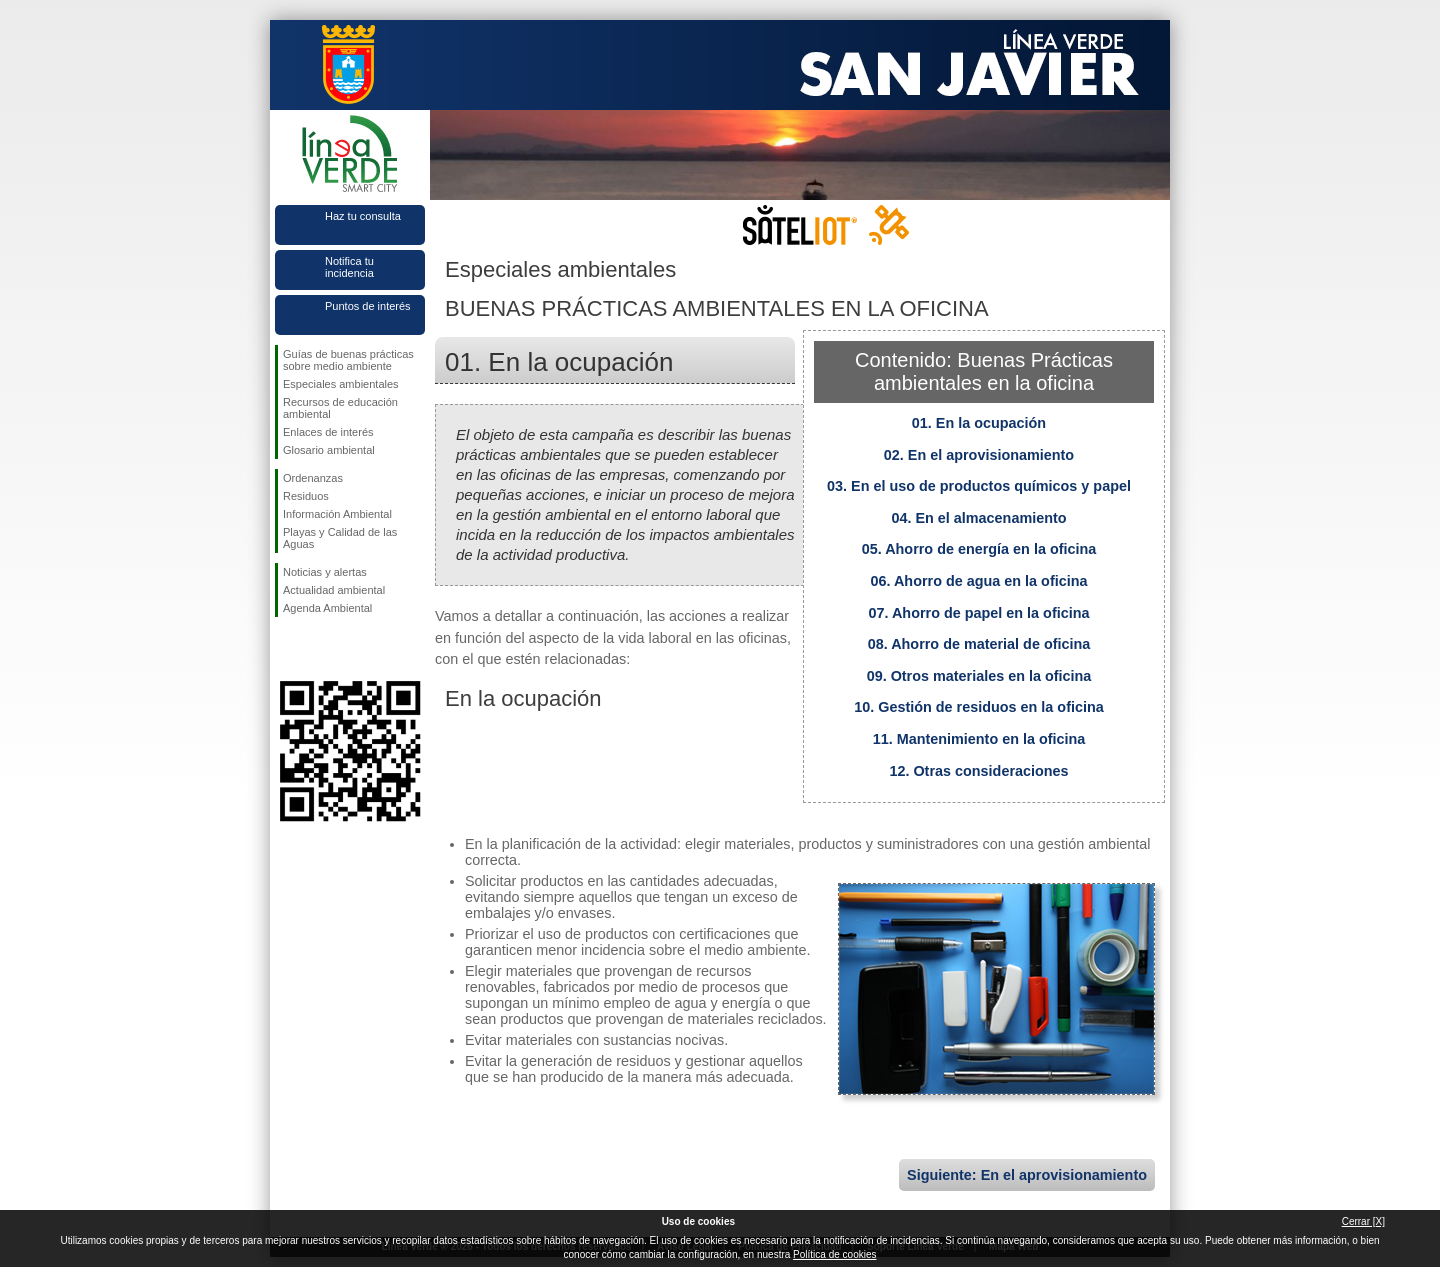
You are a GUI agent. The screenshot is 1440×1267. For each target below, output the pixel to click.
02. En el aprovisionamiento (979, 455)
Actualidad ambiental (334, 590)
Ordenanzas (313, 478)
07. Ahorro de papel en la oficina (979, 613)
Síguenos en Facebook (287, 649)
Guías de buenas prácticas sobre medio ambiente (348, 360)
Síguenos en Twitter (320, 649)
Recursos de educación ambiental (340, 408)
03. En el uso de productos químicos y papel (979, 486)
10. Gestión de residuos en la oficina (979, 707)
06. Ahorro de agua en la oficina (979, 581)
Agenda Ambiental (327, 608)
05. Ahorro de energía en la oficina (979, 549)
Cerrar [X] (1363, 1221)
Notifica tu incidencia (349, 267)
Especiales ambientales (341, 384)
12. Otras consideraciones (978, 771)
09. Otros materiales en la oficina (979, 676)
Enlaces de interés (328, 432)
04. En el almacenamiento (978, 518)
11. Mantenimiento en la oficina (979, 739)
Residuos (306, 496)
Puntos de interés (368, 306)
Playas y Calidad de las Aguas (340, 538)
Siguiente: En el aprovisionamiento (1027, 1175)
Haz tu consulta (363, 216)
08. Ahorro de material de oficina (979, 644)
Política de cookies (834, 1254)
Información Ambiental (337, 514)
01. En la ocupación (979, 423)
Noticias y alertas (325, 572)
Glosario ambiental (329, 450)
